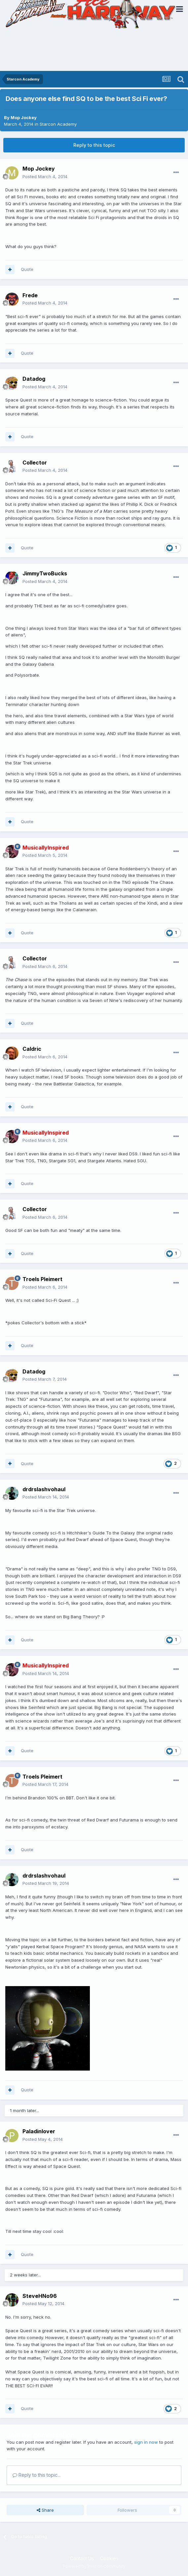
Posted (44, 176)
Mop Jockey (24, 117)
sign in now (146, 2442)
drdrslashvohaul (43, 1489)
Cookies (109, 2558)
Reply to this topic (94, 145)
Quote (27, 269)
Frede (30, 295)
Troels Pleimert (42, 1279)
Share (45, 2510)
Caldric (31, 1049)
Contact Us (82, 2558)
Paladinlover (38, 2131)
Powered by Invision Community (94, 2566)
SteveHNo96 (39, 2296)
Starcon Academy (58, 124)
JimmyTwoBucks (44, 573)
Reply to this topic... (36, 2475)
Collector (34, 462)
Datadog (33, 378)
